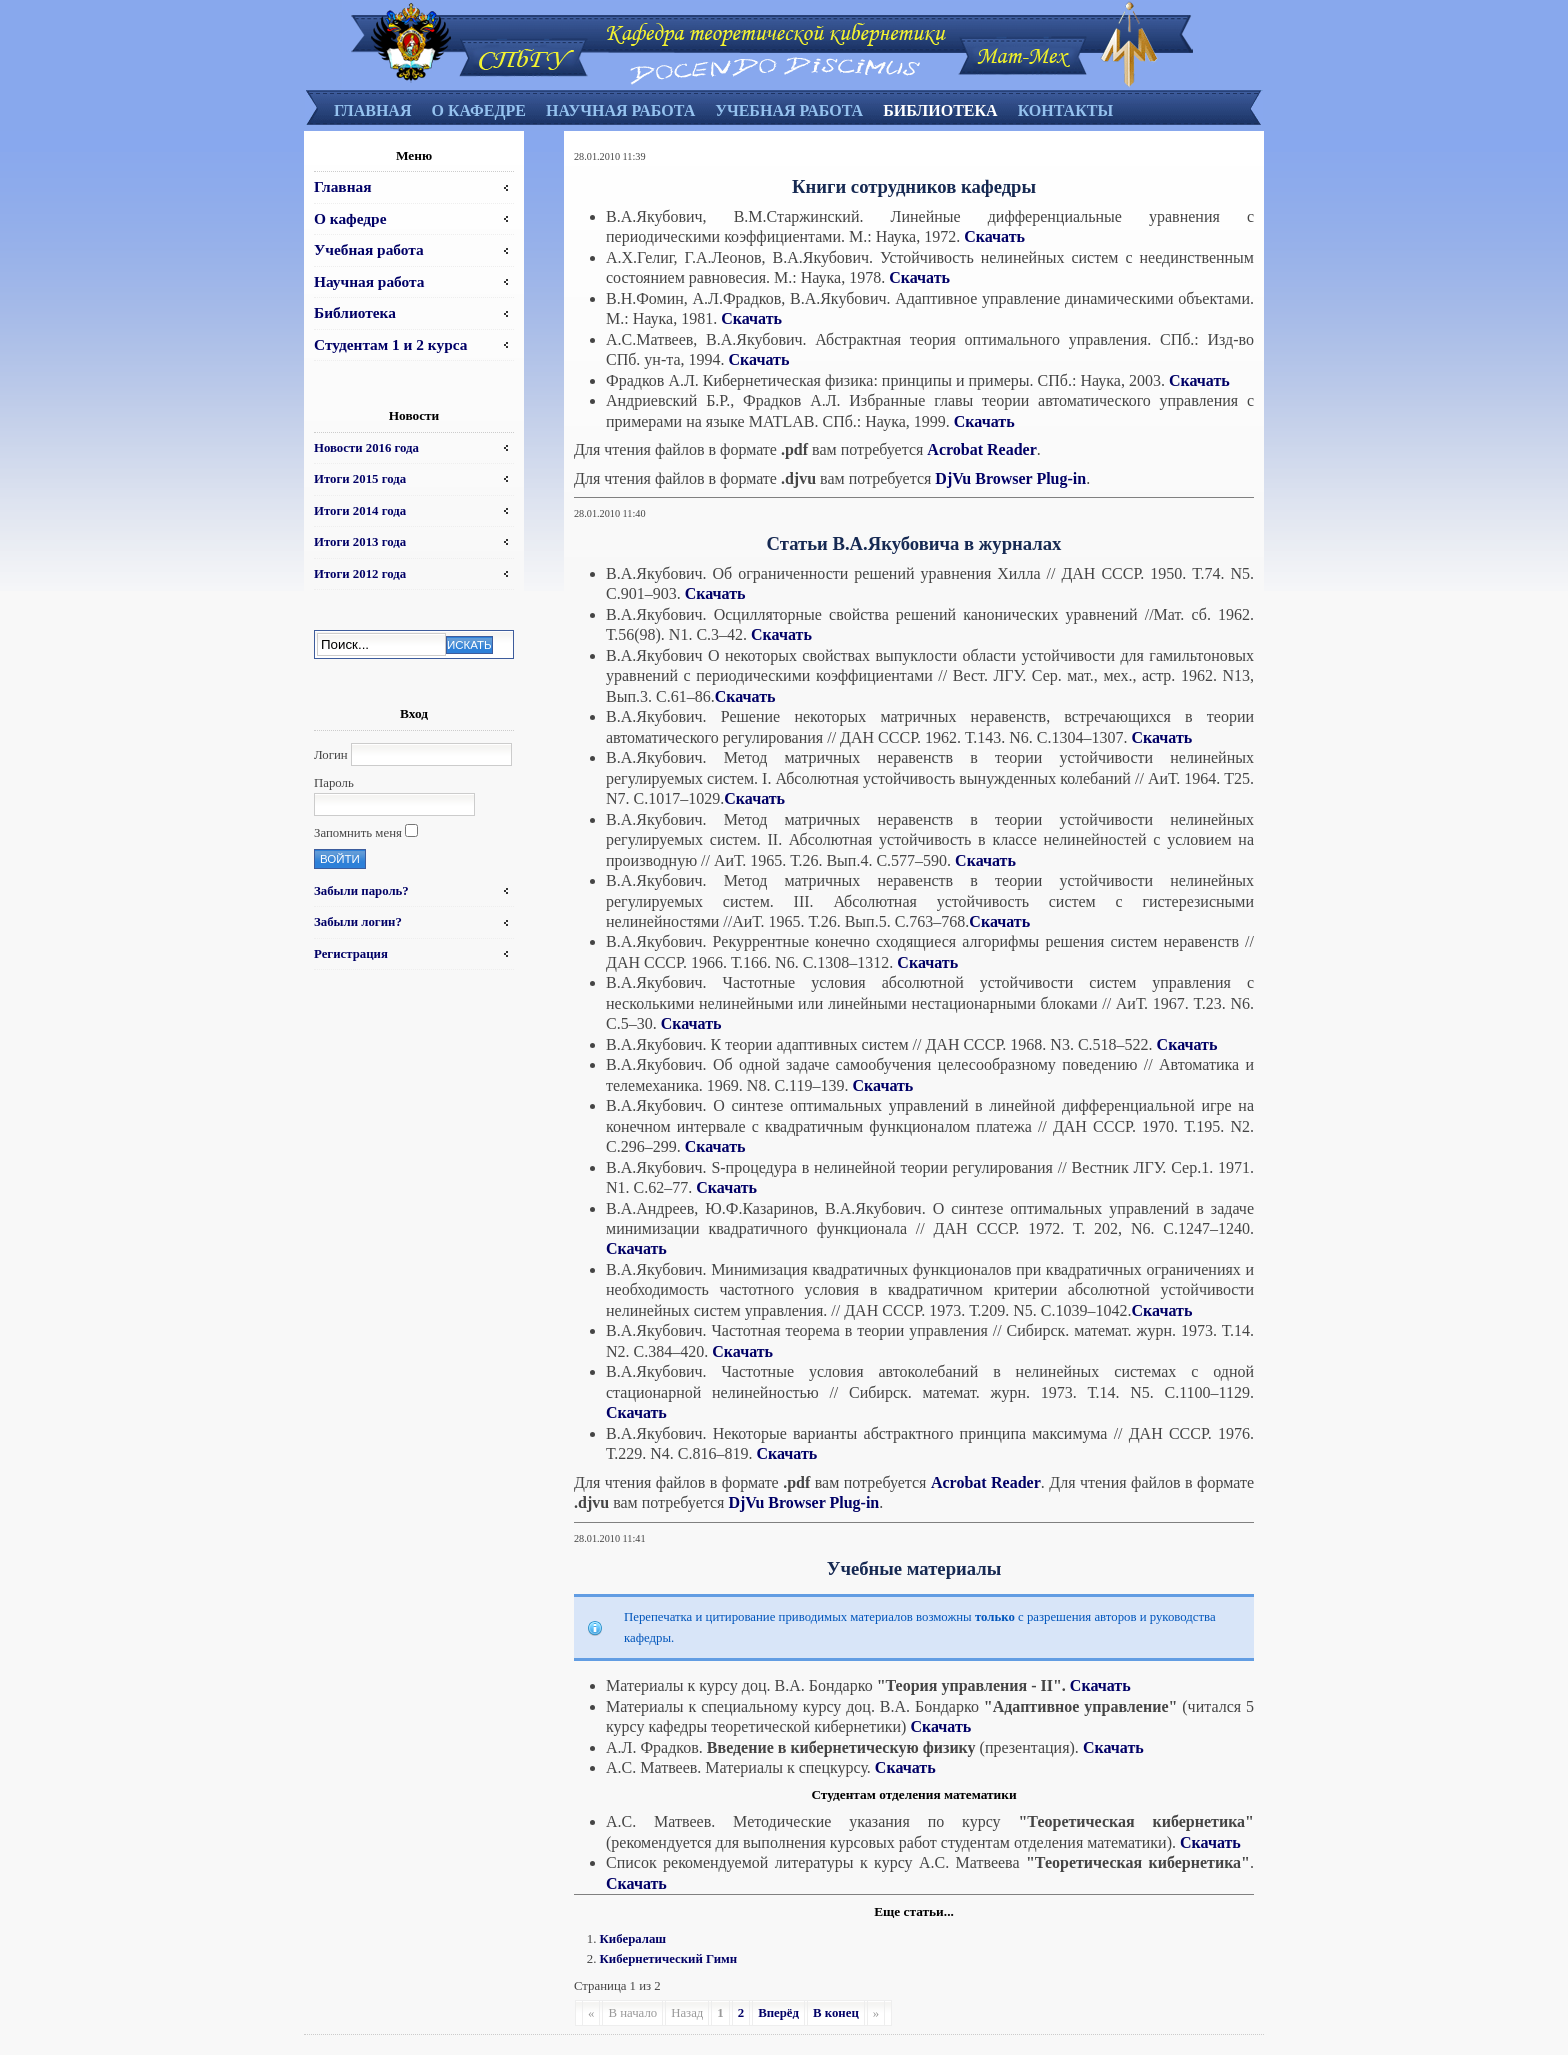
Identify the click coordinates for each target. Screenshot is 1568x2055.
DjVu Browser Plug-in (1010, 478)
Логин (331, 755)
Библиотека (940, 110)
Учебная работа (789, 110)
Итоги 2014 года (360, 511)
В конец (836, 2013)
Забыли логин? (358, 922)
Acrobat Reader (981, 449)
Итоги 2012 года (360, 574)
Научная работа (620, 110)
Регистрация (351, 954)
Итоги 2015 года (360, 479)
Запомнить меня (358, 833)
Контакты (1066, 110)
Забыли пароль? (361, 891)
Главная (372, 110)
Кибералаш (633, 1939)
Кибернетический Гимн (669, 1959)
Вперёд (778, 2013)
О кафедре (478, 110)
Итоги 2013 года (360, 542)
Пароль (334, 783)
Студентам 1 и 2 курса (390, 344)
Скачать (994, 236)
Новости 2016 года (366, 448)
